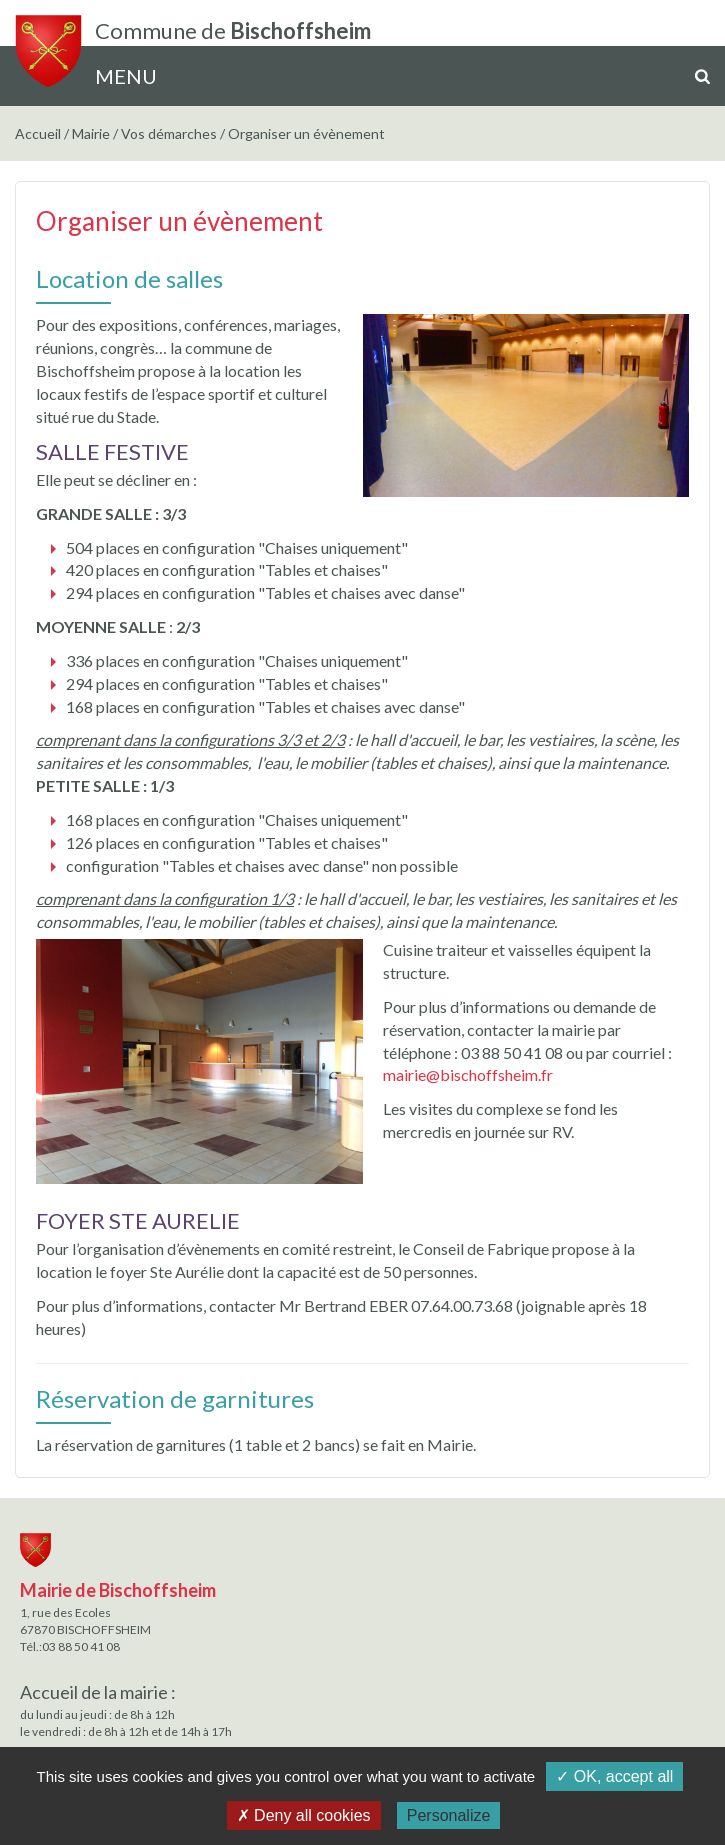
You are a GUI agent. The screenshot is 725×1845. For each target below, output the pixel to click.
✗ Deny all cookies (304, 1815)
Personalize (449, 1815)
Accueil (38, 133)
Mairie (91, 133)
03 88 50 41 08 (81, 1646)
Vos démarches (169, 133)
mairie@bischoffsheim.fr (468, 1074)
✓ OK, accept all (614, 1776)
